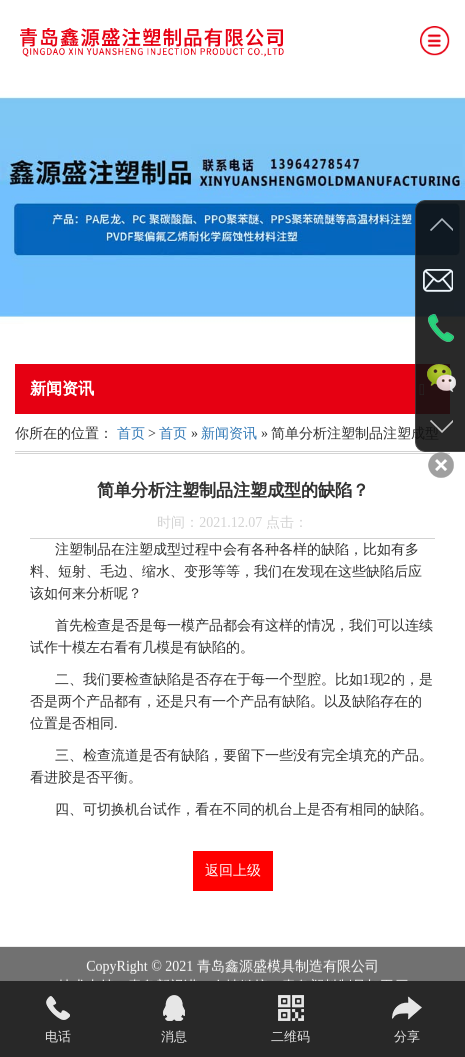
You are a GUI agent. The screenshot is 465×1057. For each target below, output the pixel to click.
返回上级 (233, 870)
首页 (131, 433)
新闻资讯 (229, 433)
